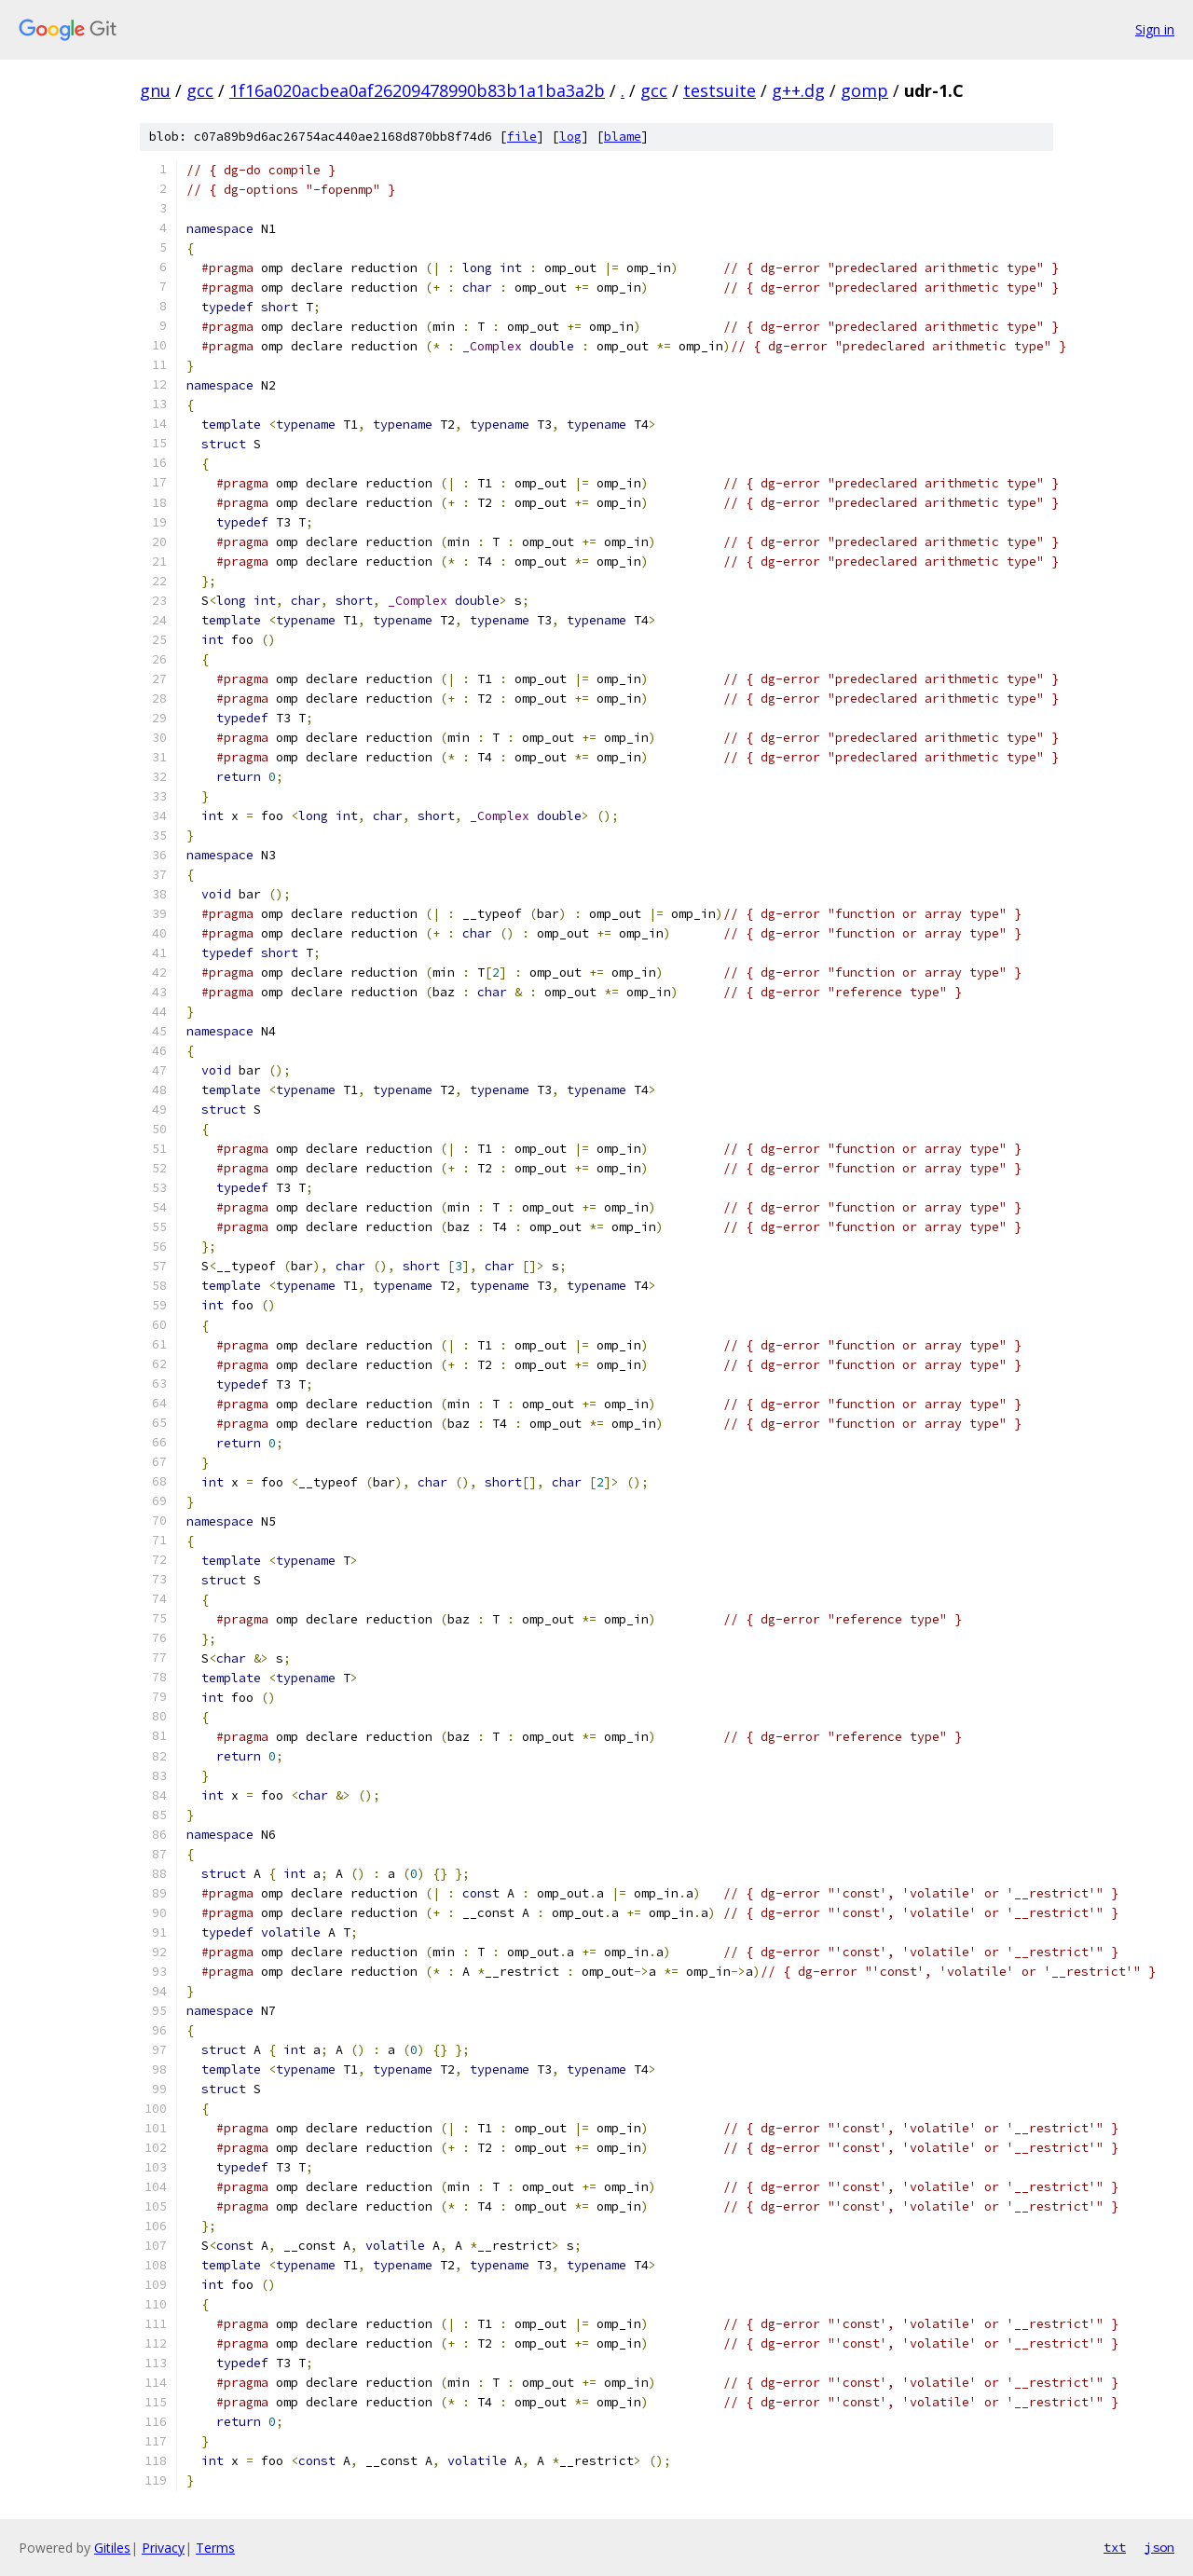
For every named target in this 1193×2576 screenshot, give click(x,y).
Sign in (1154, 29)
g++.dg (798, 90)
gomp (864, 90)
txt (1115, 2547)
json (1159, 2547)
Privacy (163, 2547)
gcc (199, 90)
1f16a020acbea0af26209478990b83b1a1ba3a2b (417, 90)
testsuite (719, 90)
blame (622, 136)
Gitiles (112, 2547)
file (522, 136)
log (570, 136)
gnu (155, 90)
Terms (215, 2547)
